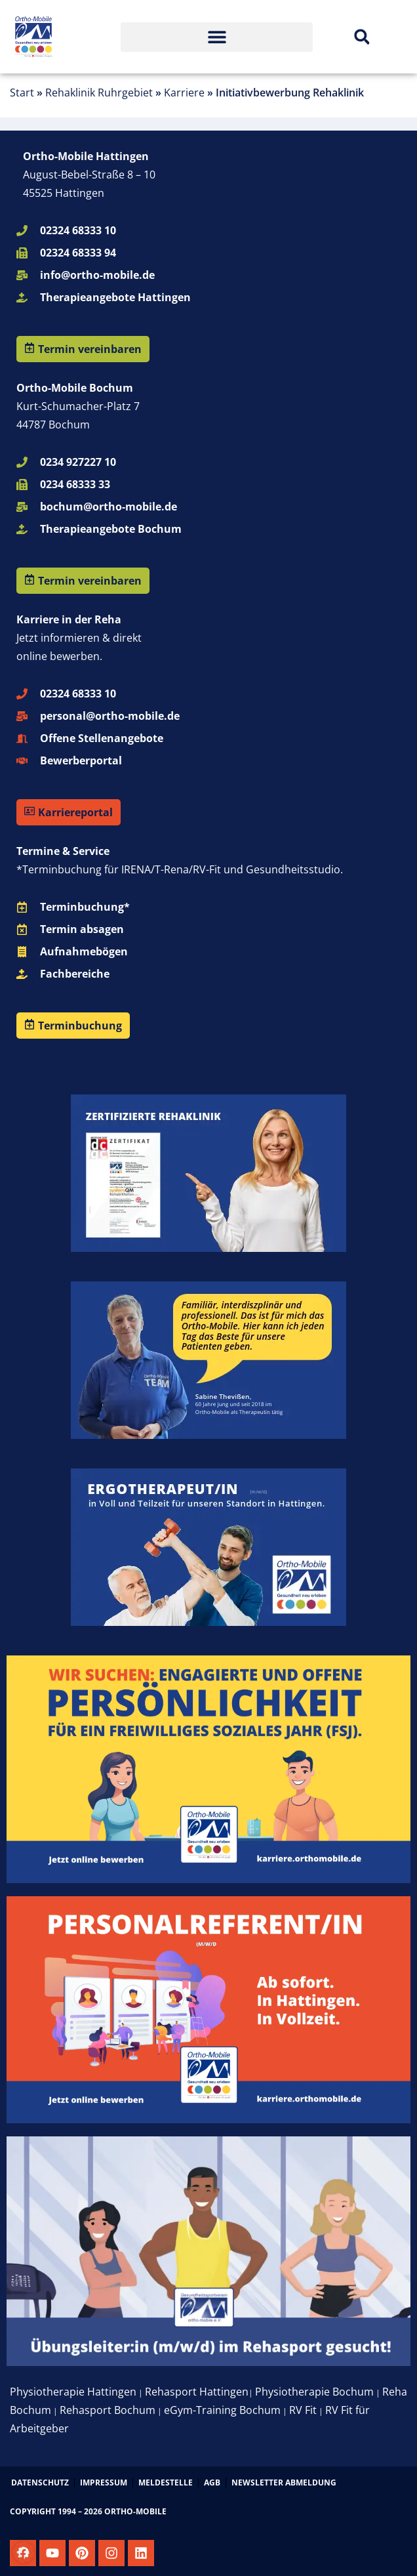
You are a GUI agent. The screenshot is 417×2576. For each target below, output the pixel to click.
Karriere (184, 92)
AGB (212, 2482)
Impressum (103, 2482)
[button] (217, 37)
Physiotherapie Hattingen (73, 2391)
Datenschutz (40, 2482)
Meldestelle (165, 2482)
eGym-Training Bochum (222, 2410)
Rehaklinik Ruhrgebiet (99, 92)
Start (22, 92)
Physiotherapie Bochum (314, 2391)
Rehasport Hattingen (196, 2391)
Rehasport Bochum (107, 2410)
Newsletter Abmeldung (283, 2482)
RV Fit (303, 2410)
